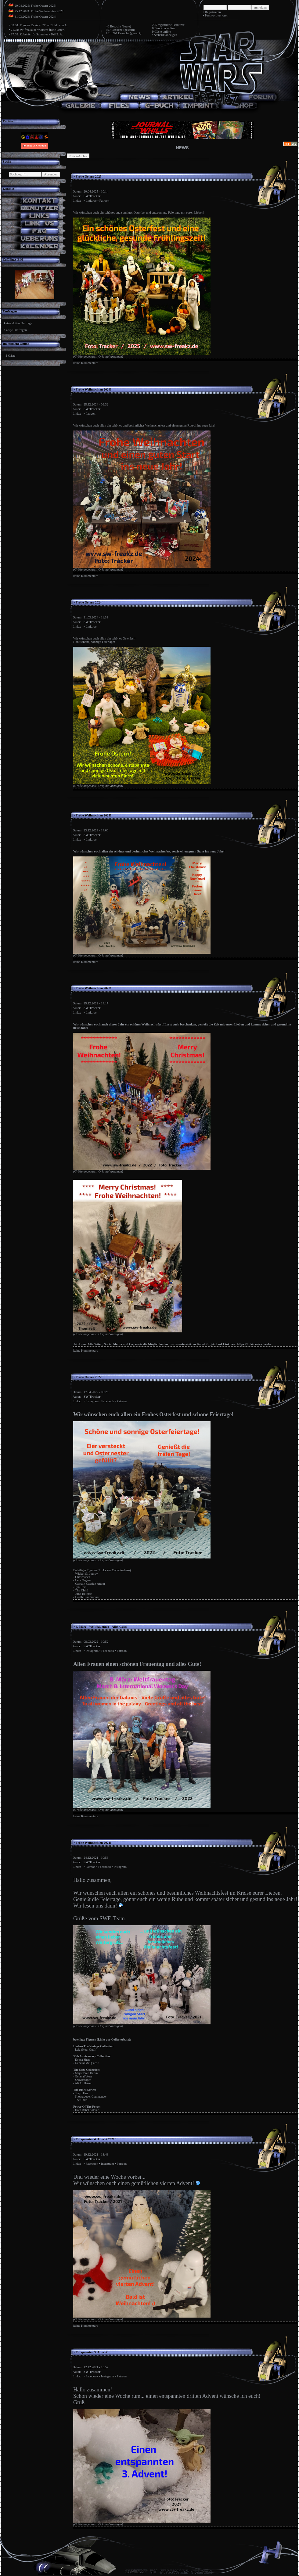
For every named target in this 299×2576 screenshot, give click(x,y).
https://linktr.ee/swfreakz (254, 1344)
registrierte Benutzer (171, 25)
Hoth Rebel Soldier (87, 2110)
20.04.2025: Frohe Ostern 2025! (35, 5)
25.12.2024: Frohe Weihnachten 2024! (40, 11)
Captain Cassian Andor (90, 1583)
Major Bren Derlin (86, 2073)
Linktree (90, 200)
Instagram (92, 1401)
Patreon (104, 200)
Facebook (107, 1401)
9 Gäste (157, 31)
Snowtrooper (83, 2079)
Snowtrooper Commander (91, 2096)
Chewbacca (82, 1577)
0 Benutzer (159, 28)
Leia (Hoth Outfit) (86, 2049)
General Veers (83, 2076)
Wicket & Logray (86, 1573)
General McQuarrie (87, 2063)
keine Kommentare (85, 363)
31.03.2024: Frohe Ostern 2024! (35, 16)
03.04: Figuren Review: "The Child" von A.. (39, 25)
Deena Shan (82, 2059)
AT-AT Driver (83, 2083)
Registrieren (213, 12)
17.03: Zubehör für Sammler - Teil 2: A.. (37, 34)
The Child (81, 1590)
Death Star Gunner (87, 1597)
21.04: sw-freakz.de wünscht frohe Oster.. (38, 29)
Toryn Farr (81, 2093)
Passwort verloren (216, 15)
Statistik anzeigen (165, 35)
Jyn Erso (80, 1587)
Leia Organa (83, 1580)
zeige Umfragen (16, 330)
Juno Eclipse (83, 1593)
